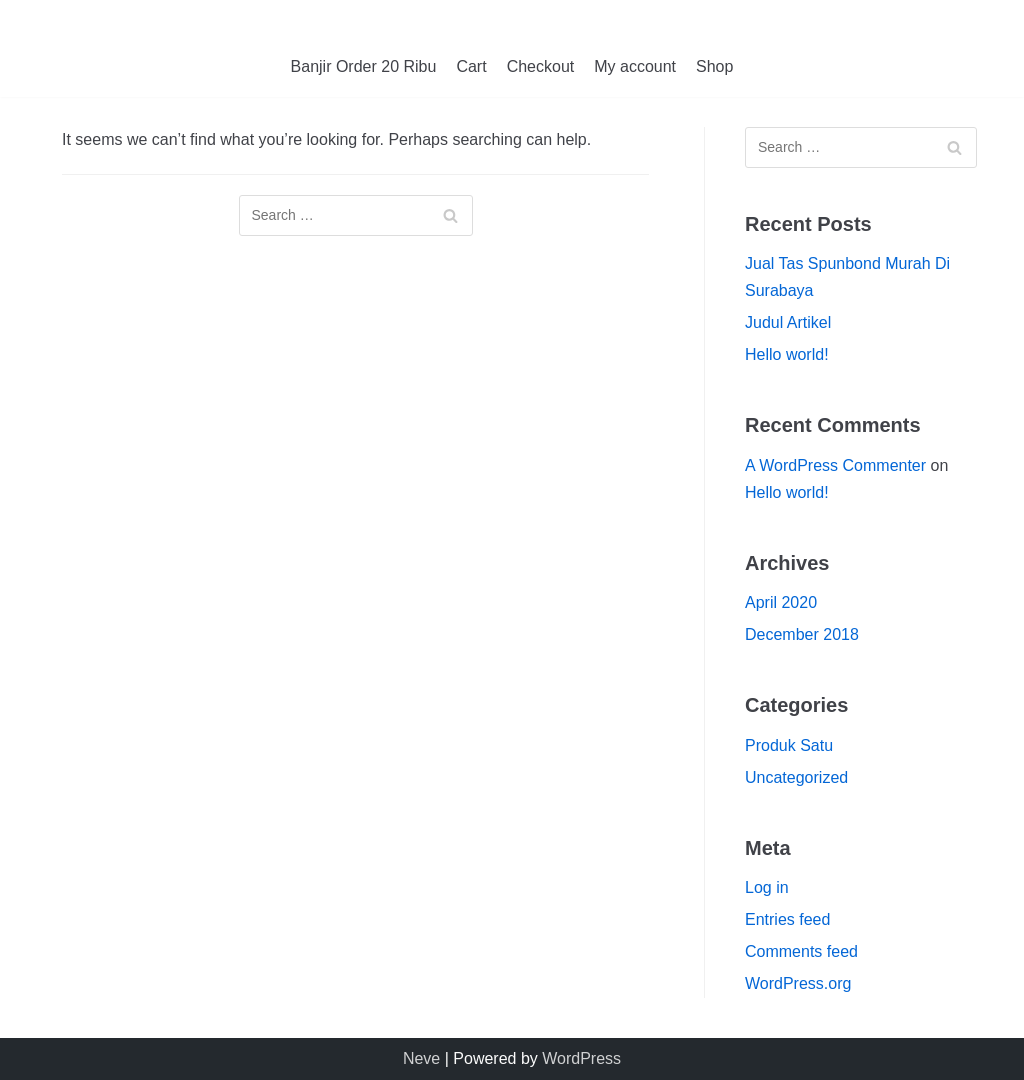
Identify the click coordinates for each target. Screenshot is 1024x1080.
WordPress (581, 1058)
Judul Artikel (788, 322)
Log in (767, 887)
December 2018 (802, 634)
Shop (714, 66)
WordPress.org (798, 983)
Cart (471, 66)
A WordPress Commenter (835, 465)
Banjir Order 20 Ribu (364, 66)
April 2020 (781, 602)
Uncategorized (796, 777)
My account (635, 66)
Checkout (541, 66)
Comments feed (801, 951)
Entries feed (787, 919)
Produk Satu (789, 745)
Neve (421, 1058)
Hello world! (787, 354)
